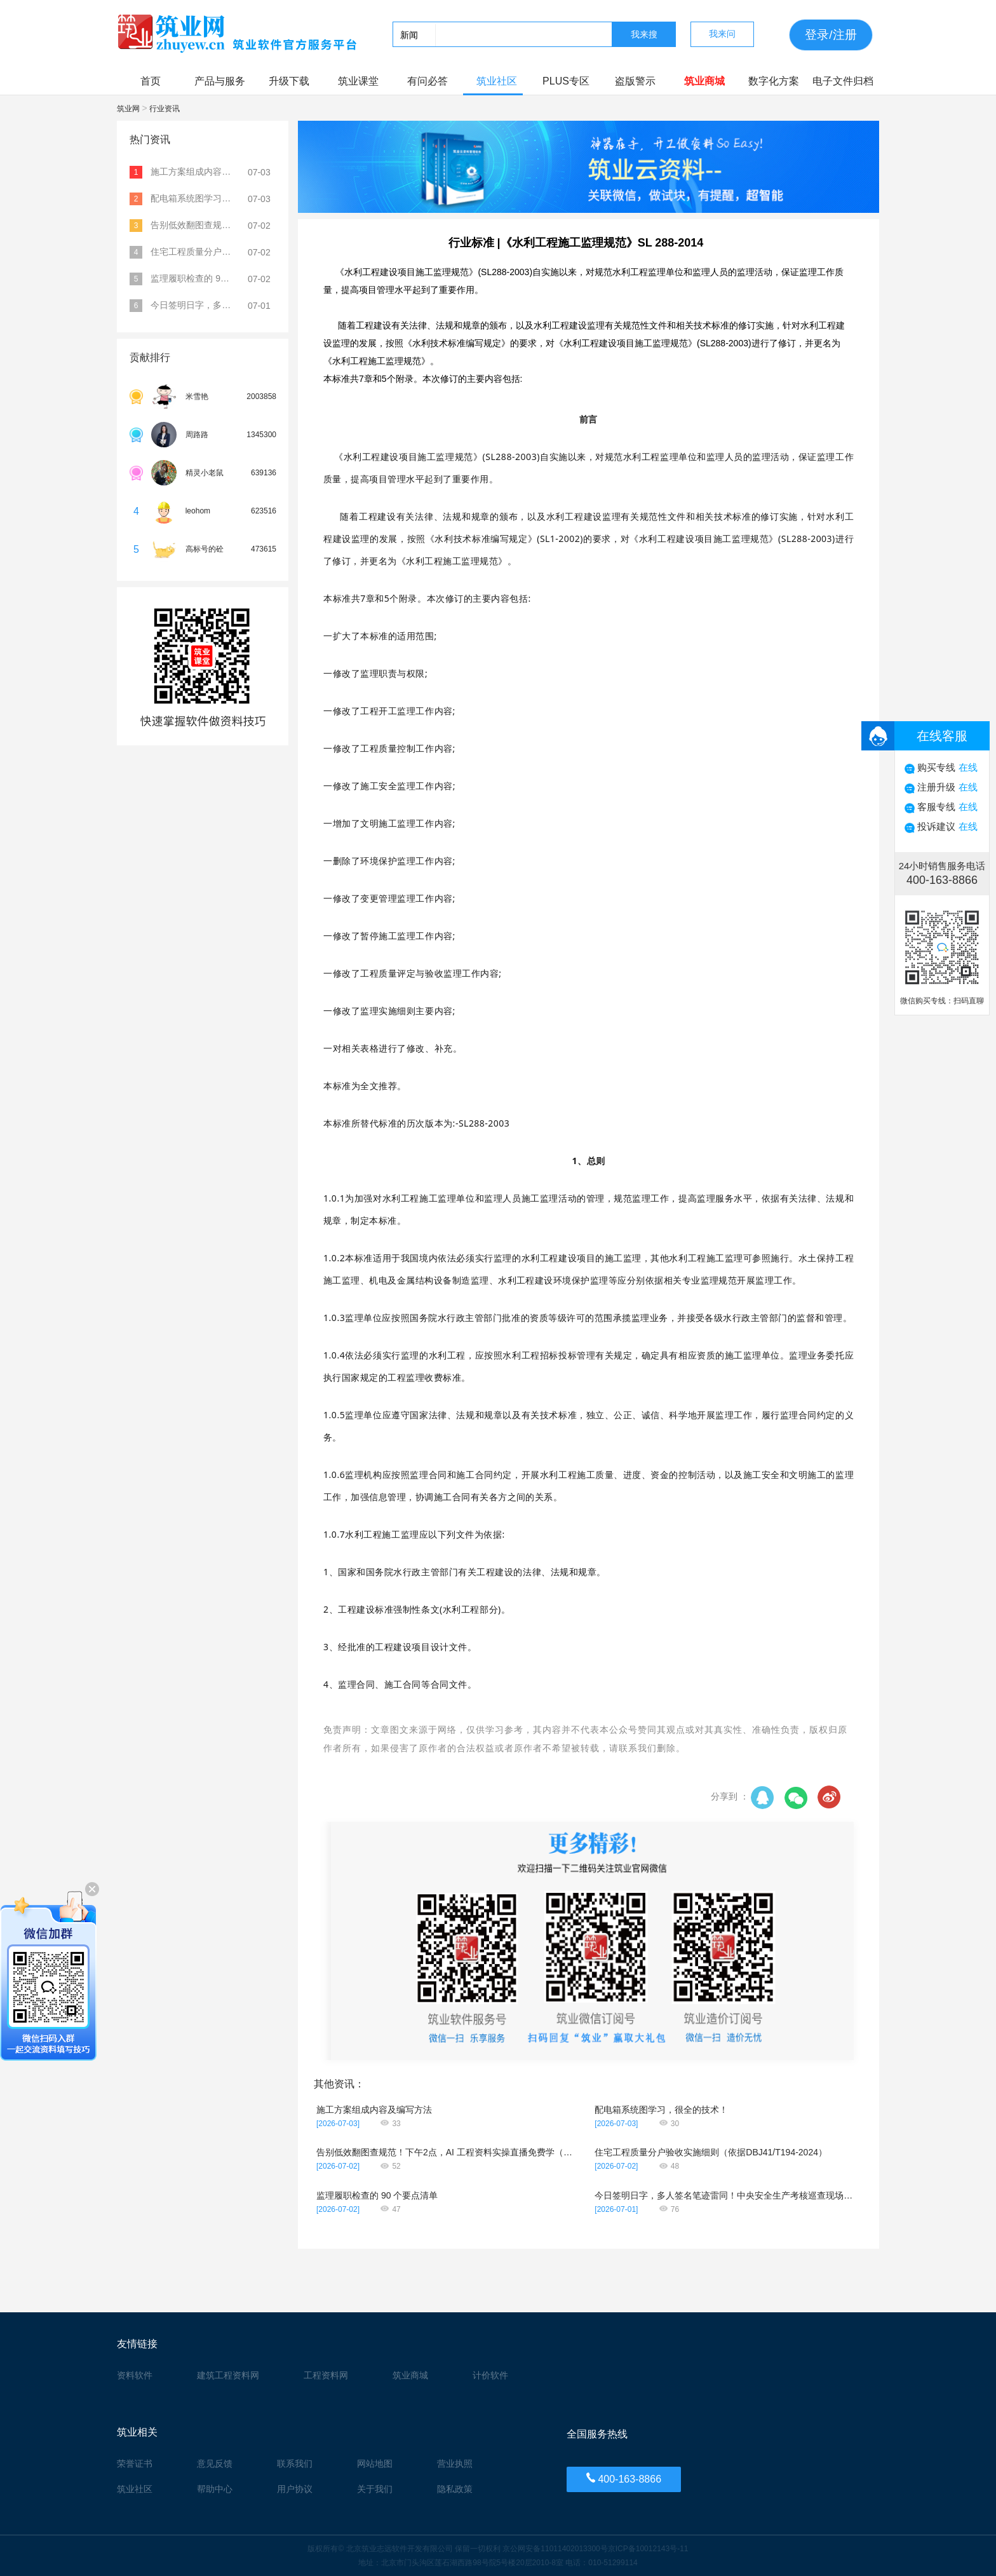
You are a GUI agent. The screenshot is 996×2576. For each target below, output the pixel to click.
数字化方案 (773, 81)
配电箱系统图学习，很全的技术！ (661, 2110)
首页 (150, 81)
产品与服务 (219, 81)
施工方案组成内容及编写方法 (374, 2110)
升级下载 (289, 81)
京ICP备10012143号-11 (648, 2548)
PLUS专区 (565, 81)
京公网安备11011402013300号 (554, 2548)
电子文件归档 (842, 81)
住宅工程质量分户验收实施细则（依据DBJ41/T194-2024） (711, 2152)
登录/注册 (830, 34)
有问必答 (427, 81)
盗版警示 (635, 81)
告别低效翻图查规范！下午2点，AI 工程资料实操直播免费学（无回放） (446, 2152)
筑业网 (129, 108)
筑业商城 (704, 81)
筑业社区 (496, 81)
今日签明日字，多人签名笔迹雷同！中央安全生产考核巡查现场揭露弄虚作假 (725, 2195)
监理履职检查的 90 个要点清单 (377, 2195)
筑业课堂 (358, 81)
